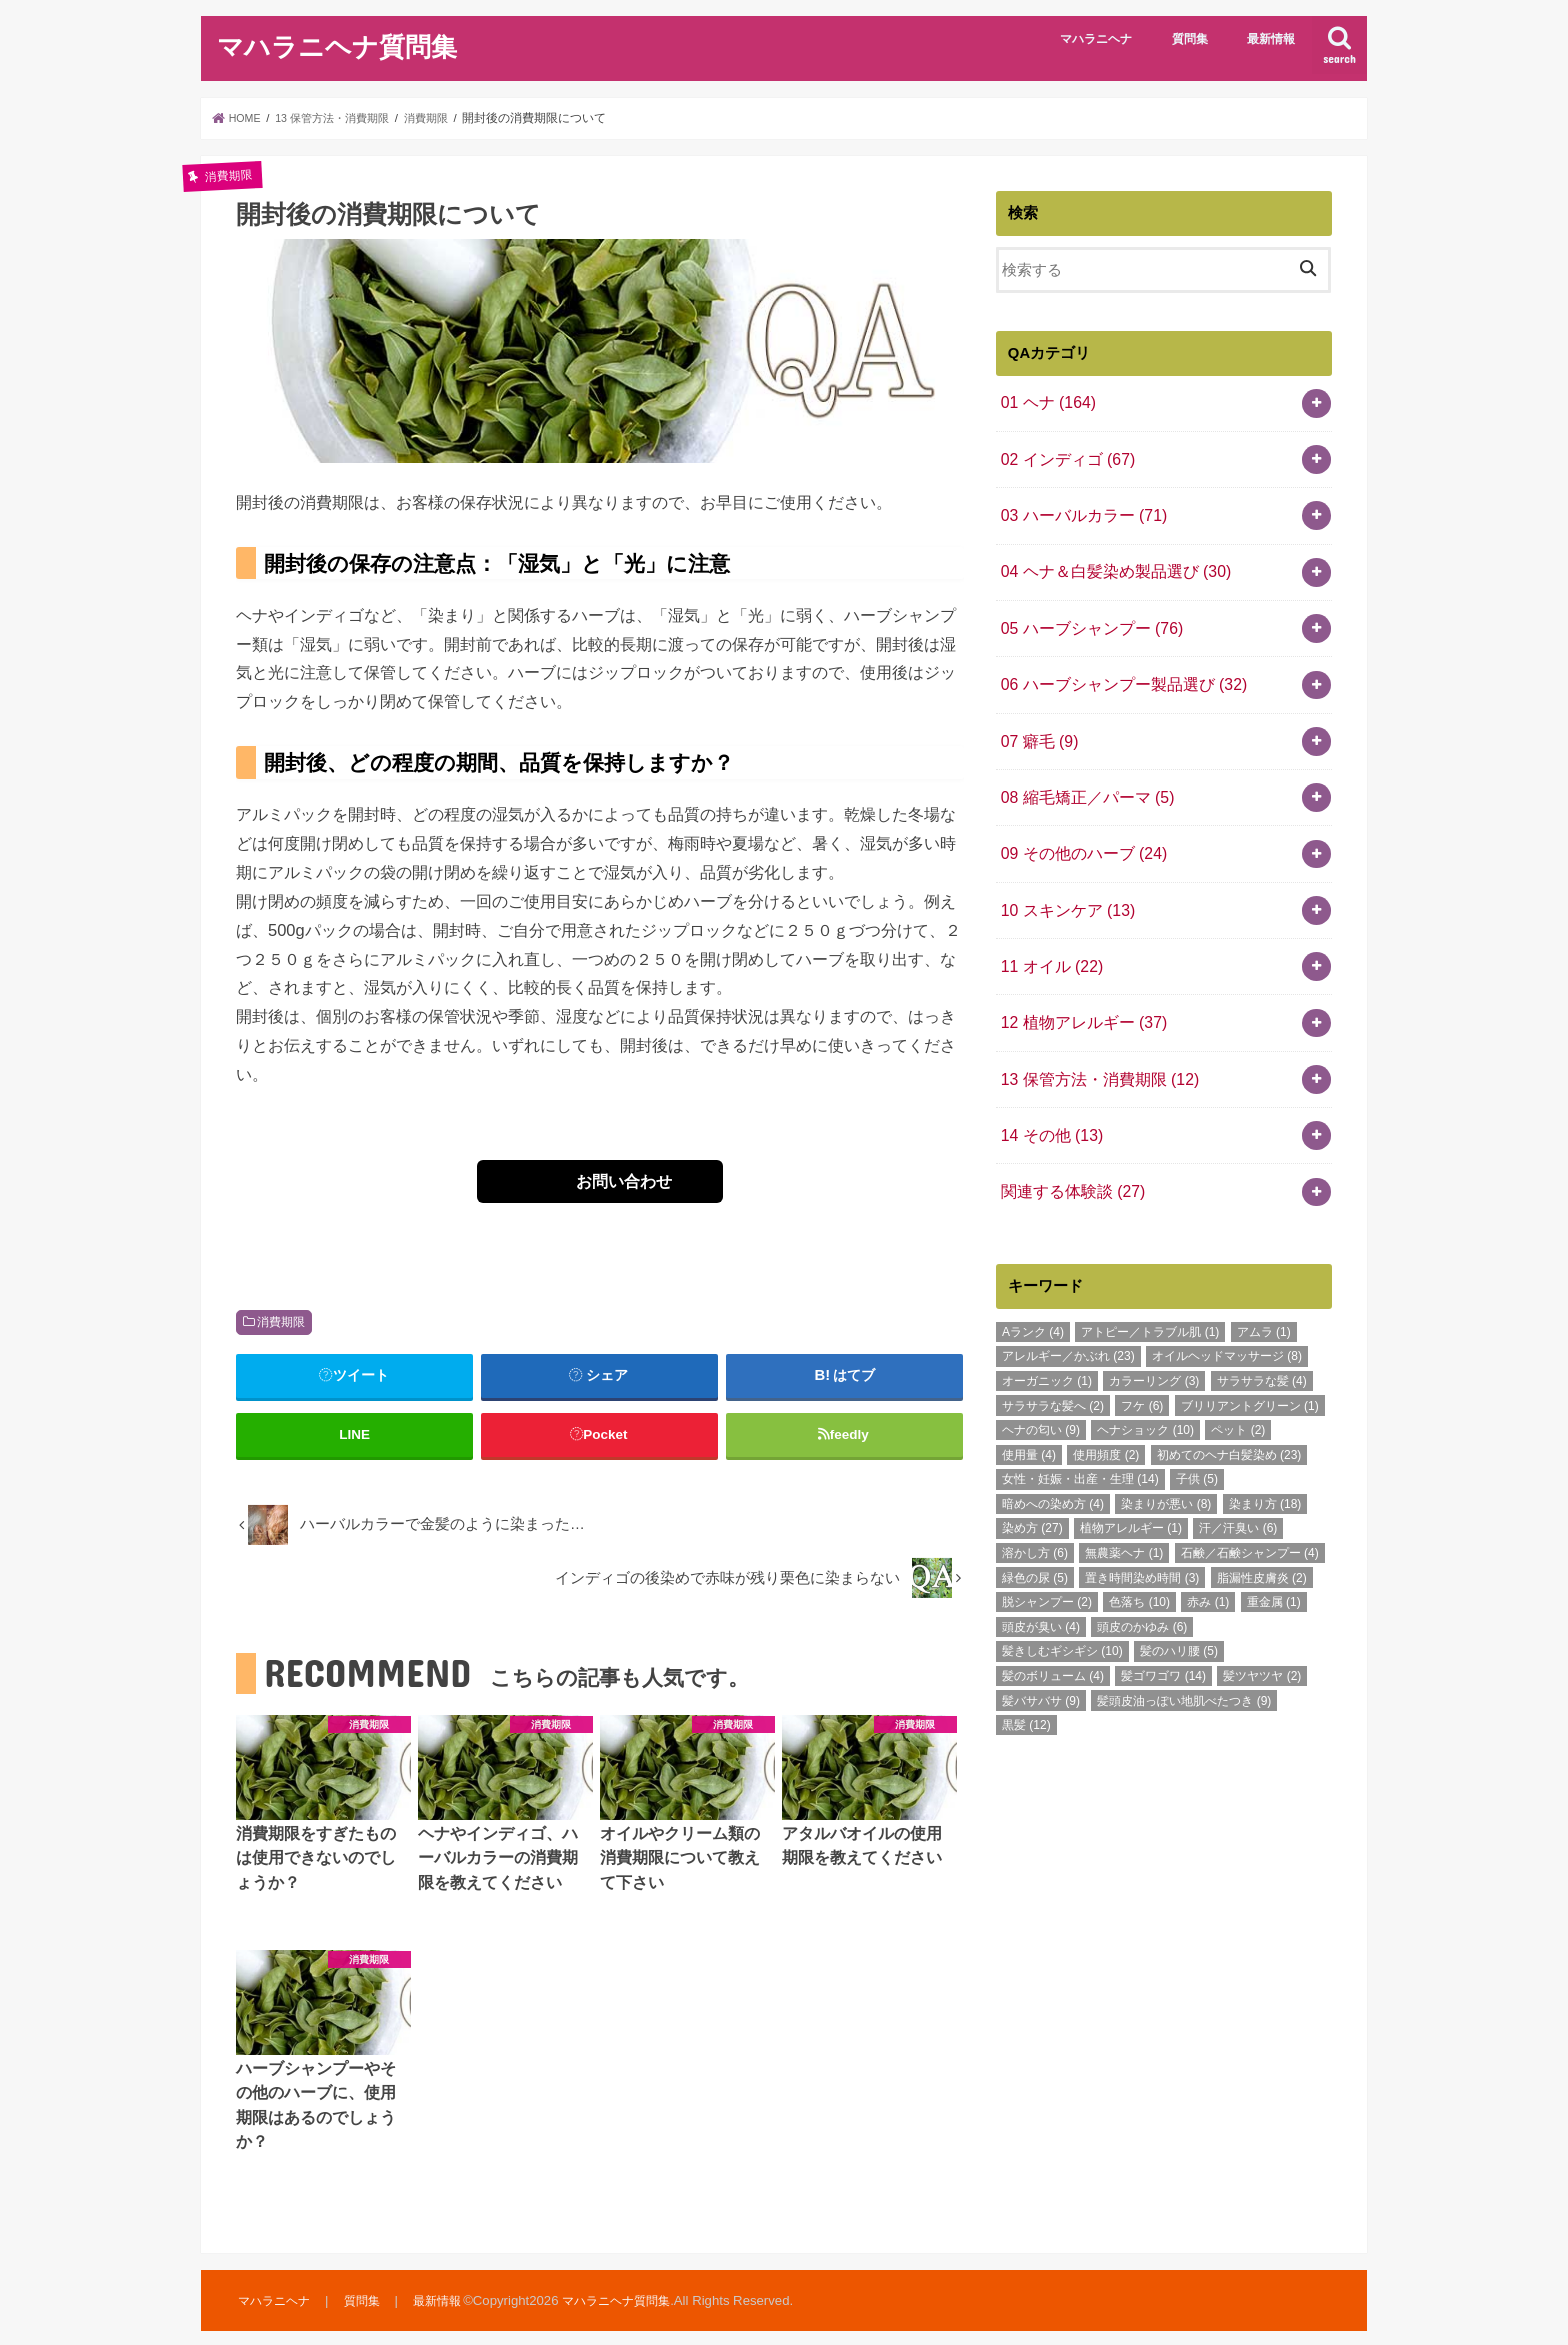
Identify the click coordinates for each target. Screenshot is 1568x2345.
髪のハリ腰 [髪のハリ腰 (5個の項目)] (1179, 1600)
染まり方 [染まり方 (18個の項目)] (1265, 1452)
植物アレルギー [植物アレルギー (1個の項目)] (1131, 1477)
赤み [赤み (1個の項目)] (1208, 1550)
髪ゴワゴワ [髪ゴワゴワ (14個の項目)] (1163, 1624)
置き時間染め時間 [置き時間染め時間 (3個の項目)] (1142, 1526)
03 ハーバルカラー (1078, 507)
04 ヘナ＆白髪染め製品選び (1108, 560)
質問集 (1190, 39)
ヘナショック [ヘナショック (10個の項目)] (1145, 1378)
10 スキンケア (1063, 877)
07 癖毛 (1036, 719)
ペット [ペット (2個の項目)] (1238, 1378)
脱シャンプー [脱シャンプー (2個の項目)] (1047, 1550)
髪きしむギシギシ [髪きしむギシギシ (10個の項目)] (1062, 1600)
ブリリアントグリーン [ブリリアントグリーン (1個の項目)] (1250, 1354)
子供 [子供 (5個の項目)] (1197, 1428)
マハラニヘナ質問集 (337, 45)
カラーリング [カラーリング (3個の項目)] (1154, 1329)
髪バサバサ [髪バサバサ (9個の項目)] (1041, 1649)
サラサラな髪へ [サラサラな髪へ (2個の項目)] (1053, 1354)
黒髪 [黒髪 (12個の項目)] (1026, 1673)
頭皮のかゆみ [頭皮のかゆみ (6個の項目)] (1142, 1575)
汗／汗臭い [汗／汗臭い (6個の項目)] (1238, 1477)
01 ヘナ (1044, 401)
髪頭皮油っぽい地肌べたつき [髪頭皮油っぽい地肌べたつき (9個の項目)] (1184, 1649)
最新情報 (1271, 39)
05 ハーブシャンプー (1085, 613)
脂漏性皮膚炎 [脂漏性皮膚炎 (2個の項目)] (1262, 1526)
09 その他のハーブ (1078, 825)
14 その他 (1048, 1089)
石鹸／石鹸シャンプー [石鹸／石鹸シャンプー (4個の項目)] (1250, 1501)
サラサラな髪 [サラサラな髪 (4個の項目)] (1262, 1329)
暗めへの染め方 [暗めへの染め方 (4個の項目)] (1053, 1452)
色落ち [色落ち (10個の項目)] (1139, 1550)
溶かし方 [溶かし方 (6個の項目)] (1035, 1501)
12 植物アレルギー (1078, 983)
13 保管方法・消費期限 (1093, 1036)
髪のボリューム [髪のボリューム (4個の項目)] (1053, 1624)
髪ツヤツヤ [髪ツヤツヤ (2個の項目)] (1262, 1624)
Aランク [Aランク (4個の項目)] (1033, 1280)
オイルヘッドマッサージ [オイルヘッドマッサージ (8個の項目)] (1227, 1305)
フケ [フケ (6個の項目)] (1142, 1354)
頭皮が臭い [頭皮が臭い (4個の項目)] (1041, 1575)
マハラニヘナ (1096, 39)
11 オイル (1048, 930)
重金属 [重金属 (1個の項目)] (1274, 1550)
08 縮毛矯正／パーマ (1081, 772)
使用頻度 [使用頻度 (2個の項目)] (1106, 1403)
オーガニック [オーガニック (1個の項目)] (1047, 1329)
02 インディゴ (1063, 454)
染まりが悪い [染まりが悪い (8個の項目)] (1166, 1452)
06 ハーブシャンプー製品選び (1115, 666)
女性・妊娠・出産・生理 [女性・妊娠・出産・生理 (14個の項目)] (1080, 1428)
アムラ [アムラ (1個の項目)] (1264, 1280)
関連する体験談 (1068, 1142)
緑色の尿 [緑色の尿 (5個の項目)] (1035, 1526)
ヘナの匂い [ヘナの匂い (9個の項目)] (1041, 1378)
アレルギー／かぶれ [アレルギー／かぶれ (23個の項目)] (1068, 1305)
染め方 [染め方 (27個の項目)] (1032, 1477)
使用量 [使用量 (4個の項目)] (1029, 1403)
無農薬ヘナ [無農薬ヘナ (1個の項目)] (1124, 1501)
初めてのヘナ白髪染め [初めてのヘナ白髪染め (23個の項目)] (1229, 1403)
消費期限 (281, 1322)
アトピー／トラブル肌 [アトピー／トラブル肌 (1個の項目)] (1150, 1280)
